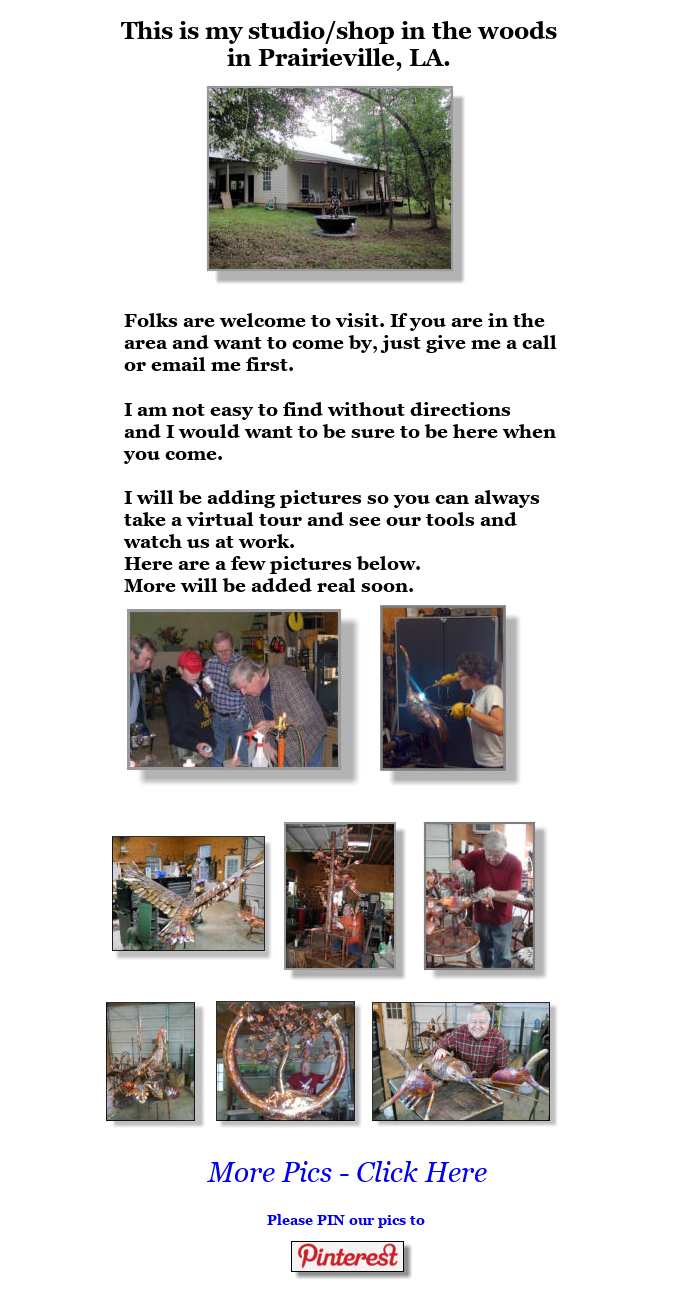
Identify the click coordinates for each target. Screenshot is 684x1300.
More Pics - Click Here (347, 1172)
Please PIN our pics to (346, 1219)
